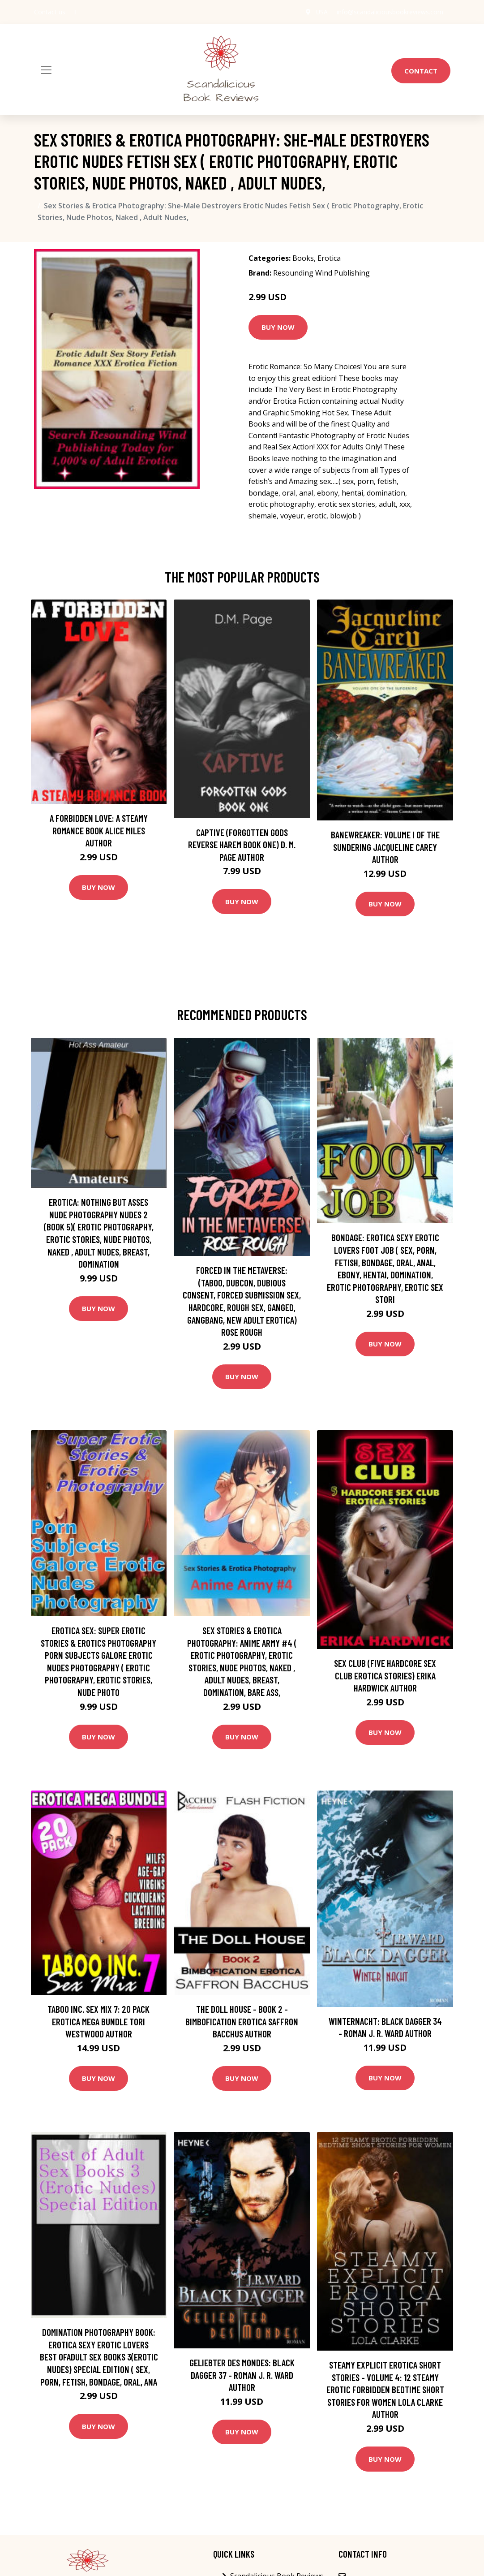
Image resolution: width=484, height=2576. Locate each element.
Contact (420, 70)
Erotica (329, 258)
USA (322, 12)
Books (303, 258)
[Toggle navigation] (46, 69)
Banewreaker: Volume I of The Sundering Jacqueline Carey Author (385, 847)
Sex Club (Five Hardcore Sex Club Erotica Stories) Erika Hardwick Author (385, 1675)
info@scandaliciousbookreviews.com (390, 12)
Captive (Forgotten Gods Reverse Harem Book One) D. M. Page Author (242, 845)
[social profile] (75, 12)
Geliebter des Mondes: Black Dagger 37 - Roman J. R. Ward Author (242, 2375)
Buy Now (278, 327)
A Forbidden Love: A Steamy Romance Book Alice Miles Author (99, 830)
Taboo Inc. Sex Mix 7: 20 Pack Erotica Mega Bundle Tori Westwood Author (98, 2021)
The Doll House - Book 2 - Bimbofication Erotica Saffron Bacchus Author (241, 2021)
